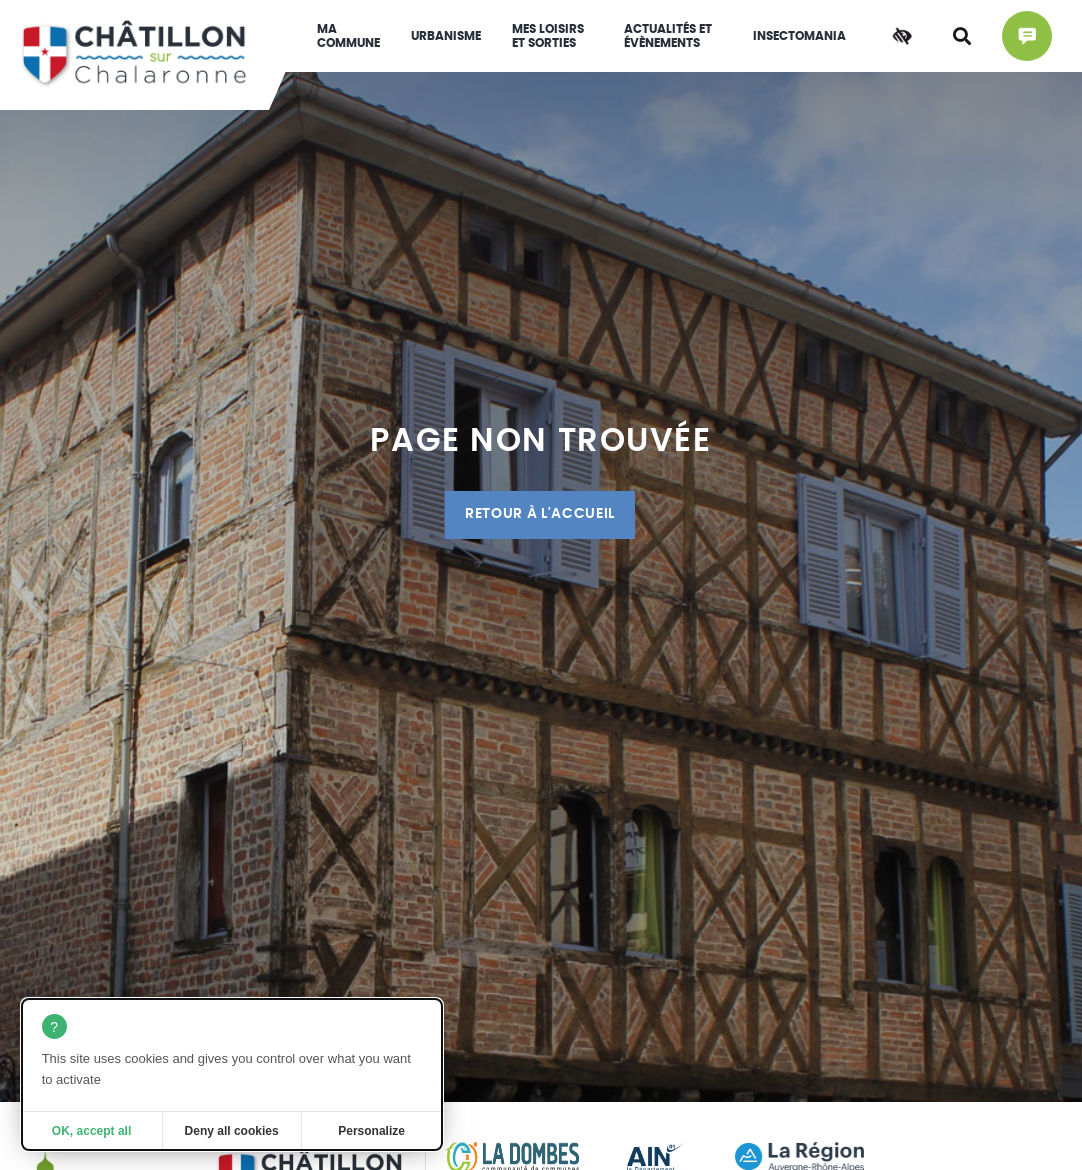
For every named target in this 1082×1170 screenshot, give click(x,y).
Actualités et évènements (668, 36)
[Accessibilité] (902, 36)
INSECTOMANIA (799, 36)
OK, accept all (91, 1131)
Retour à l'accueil (540, 514)
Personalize (371, 1131)
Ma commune (348, 36)
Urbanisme (446, 36)
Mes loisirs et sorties (548, 36)
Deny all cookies (232, 1131)
